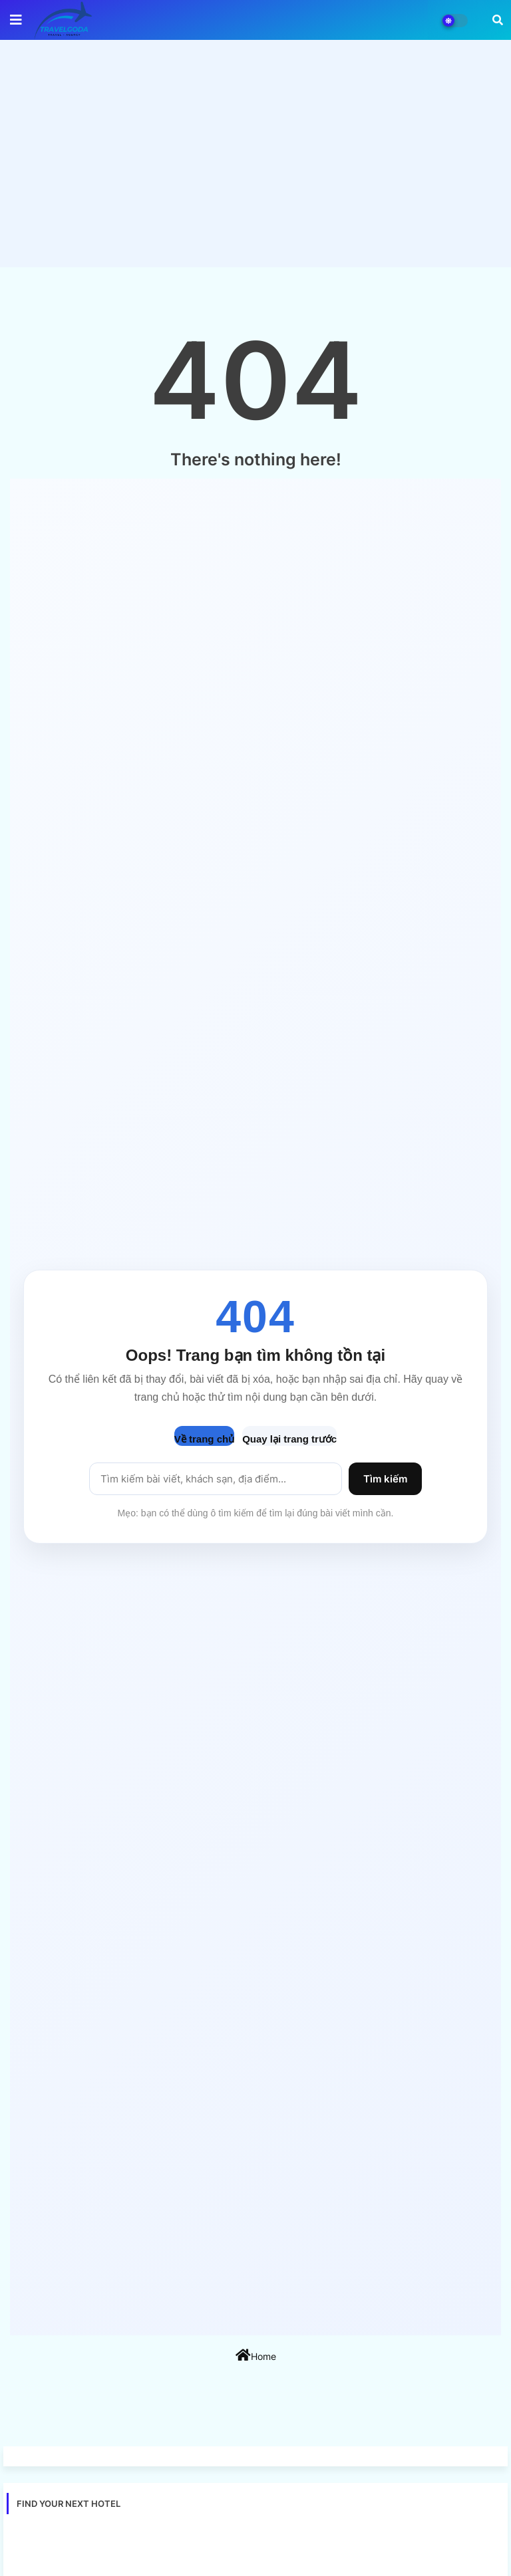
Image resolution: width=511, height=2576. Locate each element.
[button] (497, 20)
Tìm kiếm (385, 1478)
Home (256, 2355)
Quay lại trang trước (289, 1439)
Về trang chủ (204, 1439)
